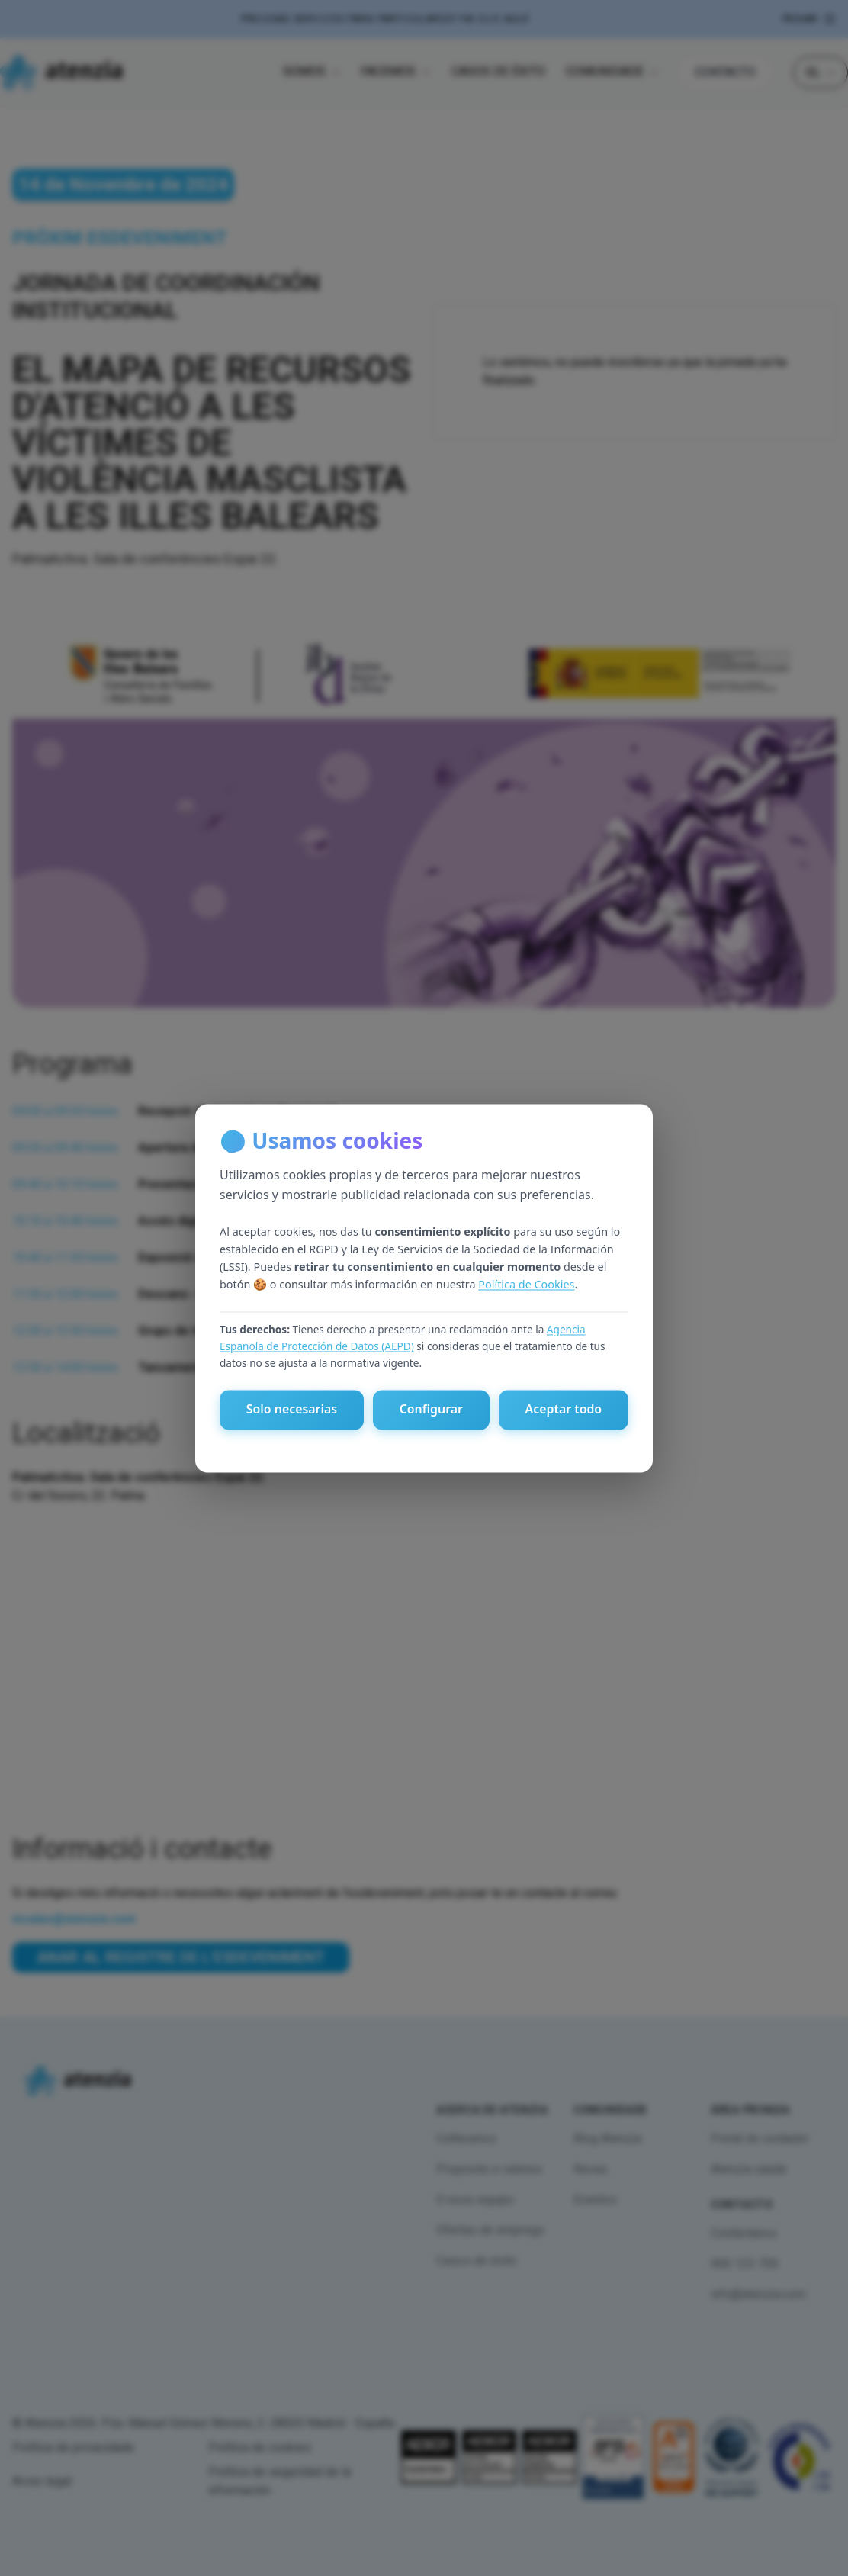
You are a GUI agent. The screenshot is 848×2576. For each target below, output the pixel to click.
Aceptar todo (563, 1409)
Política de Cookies (526, 1285)
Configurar (431, 1409)
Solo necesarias (291, 1409)
